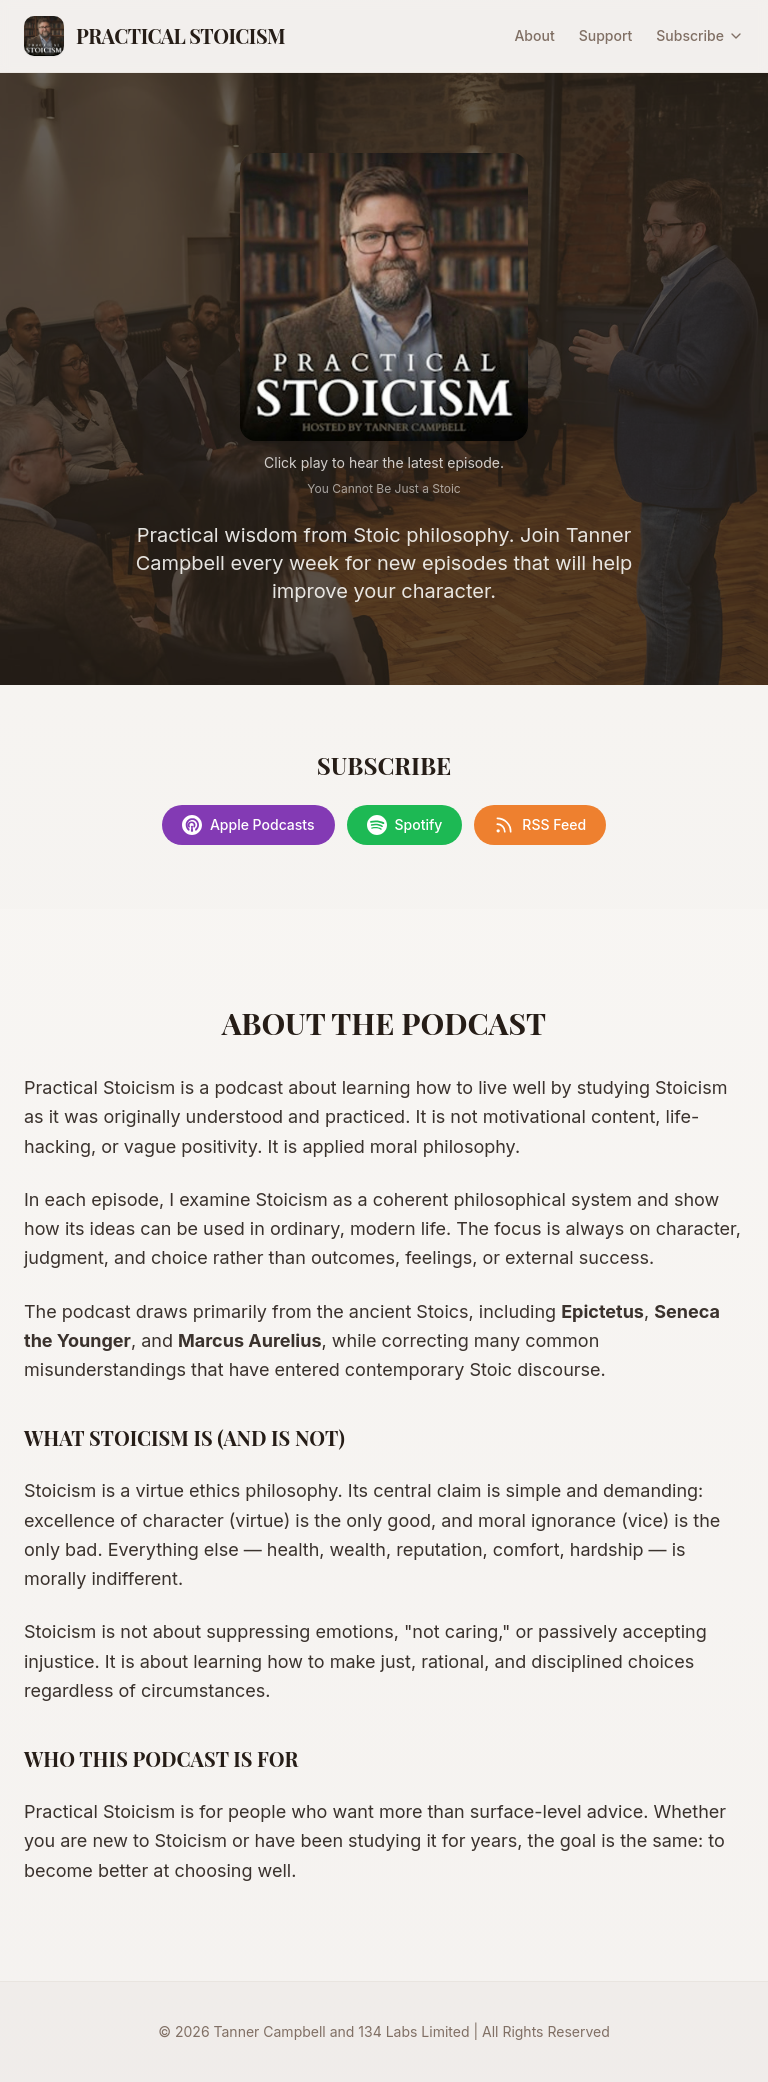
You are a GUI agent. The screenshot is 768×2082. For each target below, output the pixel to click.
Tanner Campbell (270, 2031)
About (534, 35)
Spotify (405, 825)
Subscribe (700, 35)
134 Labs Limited (413, 2031)
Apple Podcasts (248, 825)
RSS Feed (540, 825)
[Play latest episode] (384, 297)
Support (606, 35)
